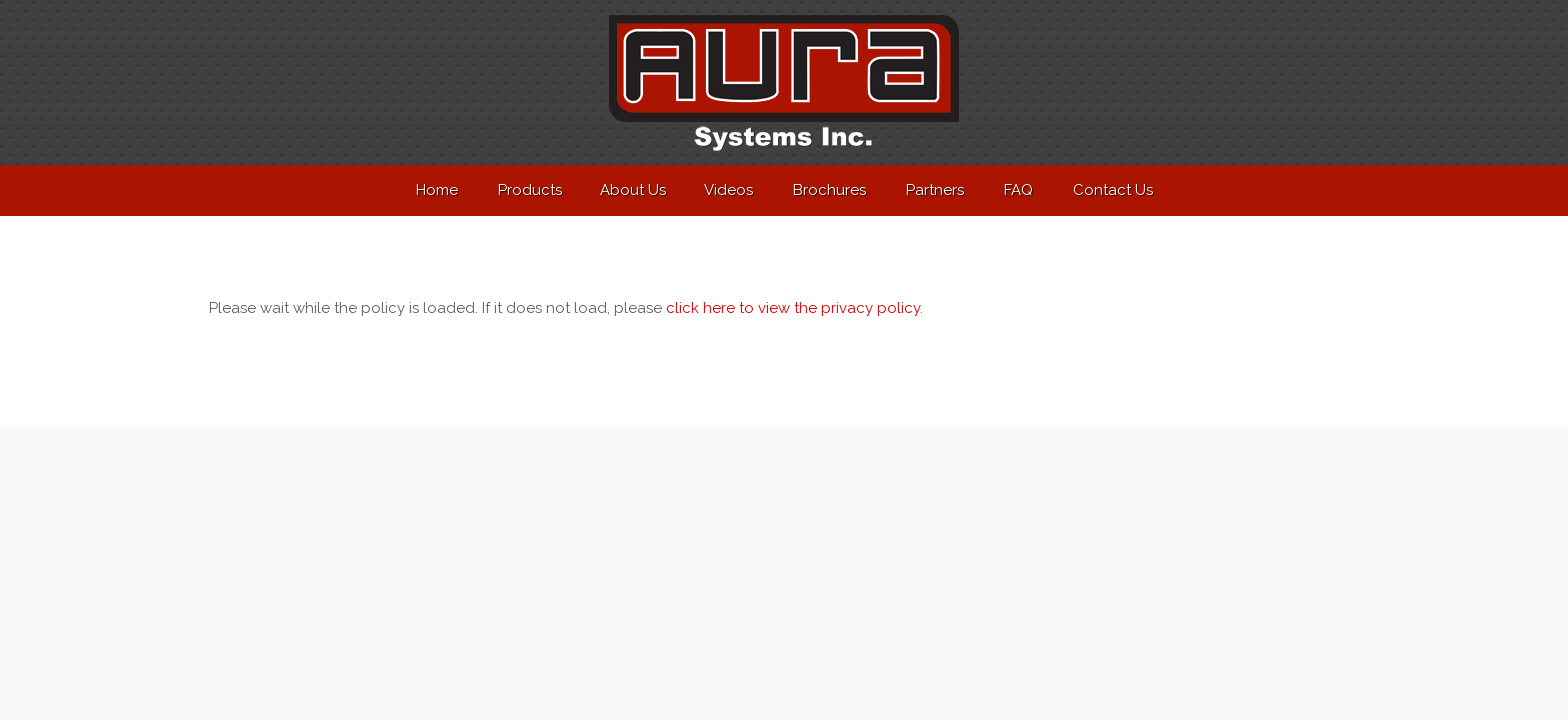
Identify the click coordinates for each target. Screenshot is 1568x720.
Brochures (829, 190)
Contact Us (1113, 190)
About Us (633, 190)
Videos (728, 190)
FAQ (1018, 190)
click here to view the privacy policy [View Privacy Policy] (793, 308)
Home (437, 190)
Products (530, 190)
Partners (935, 190)
